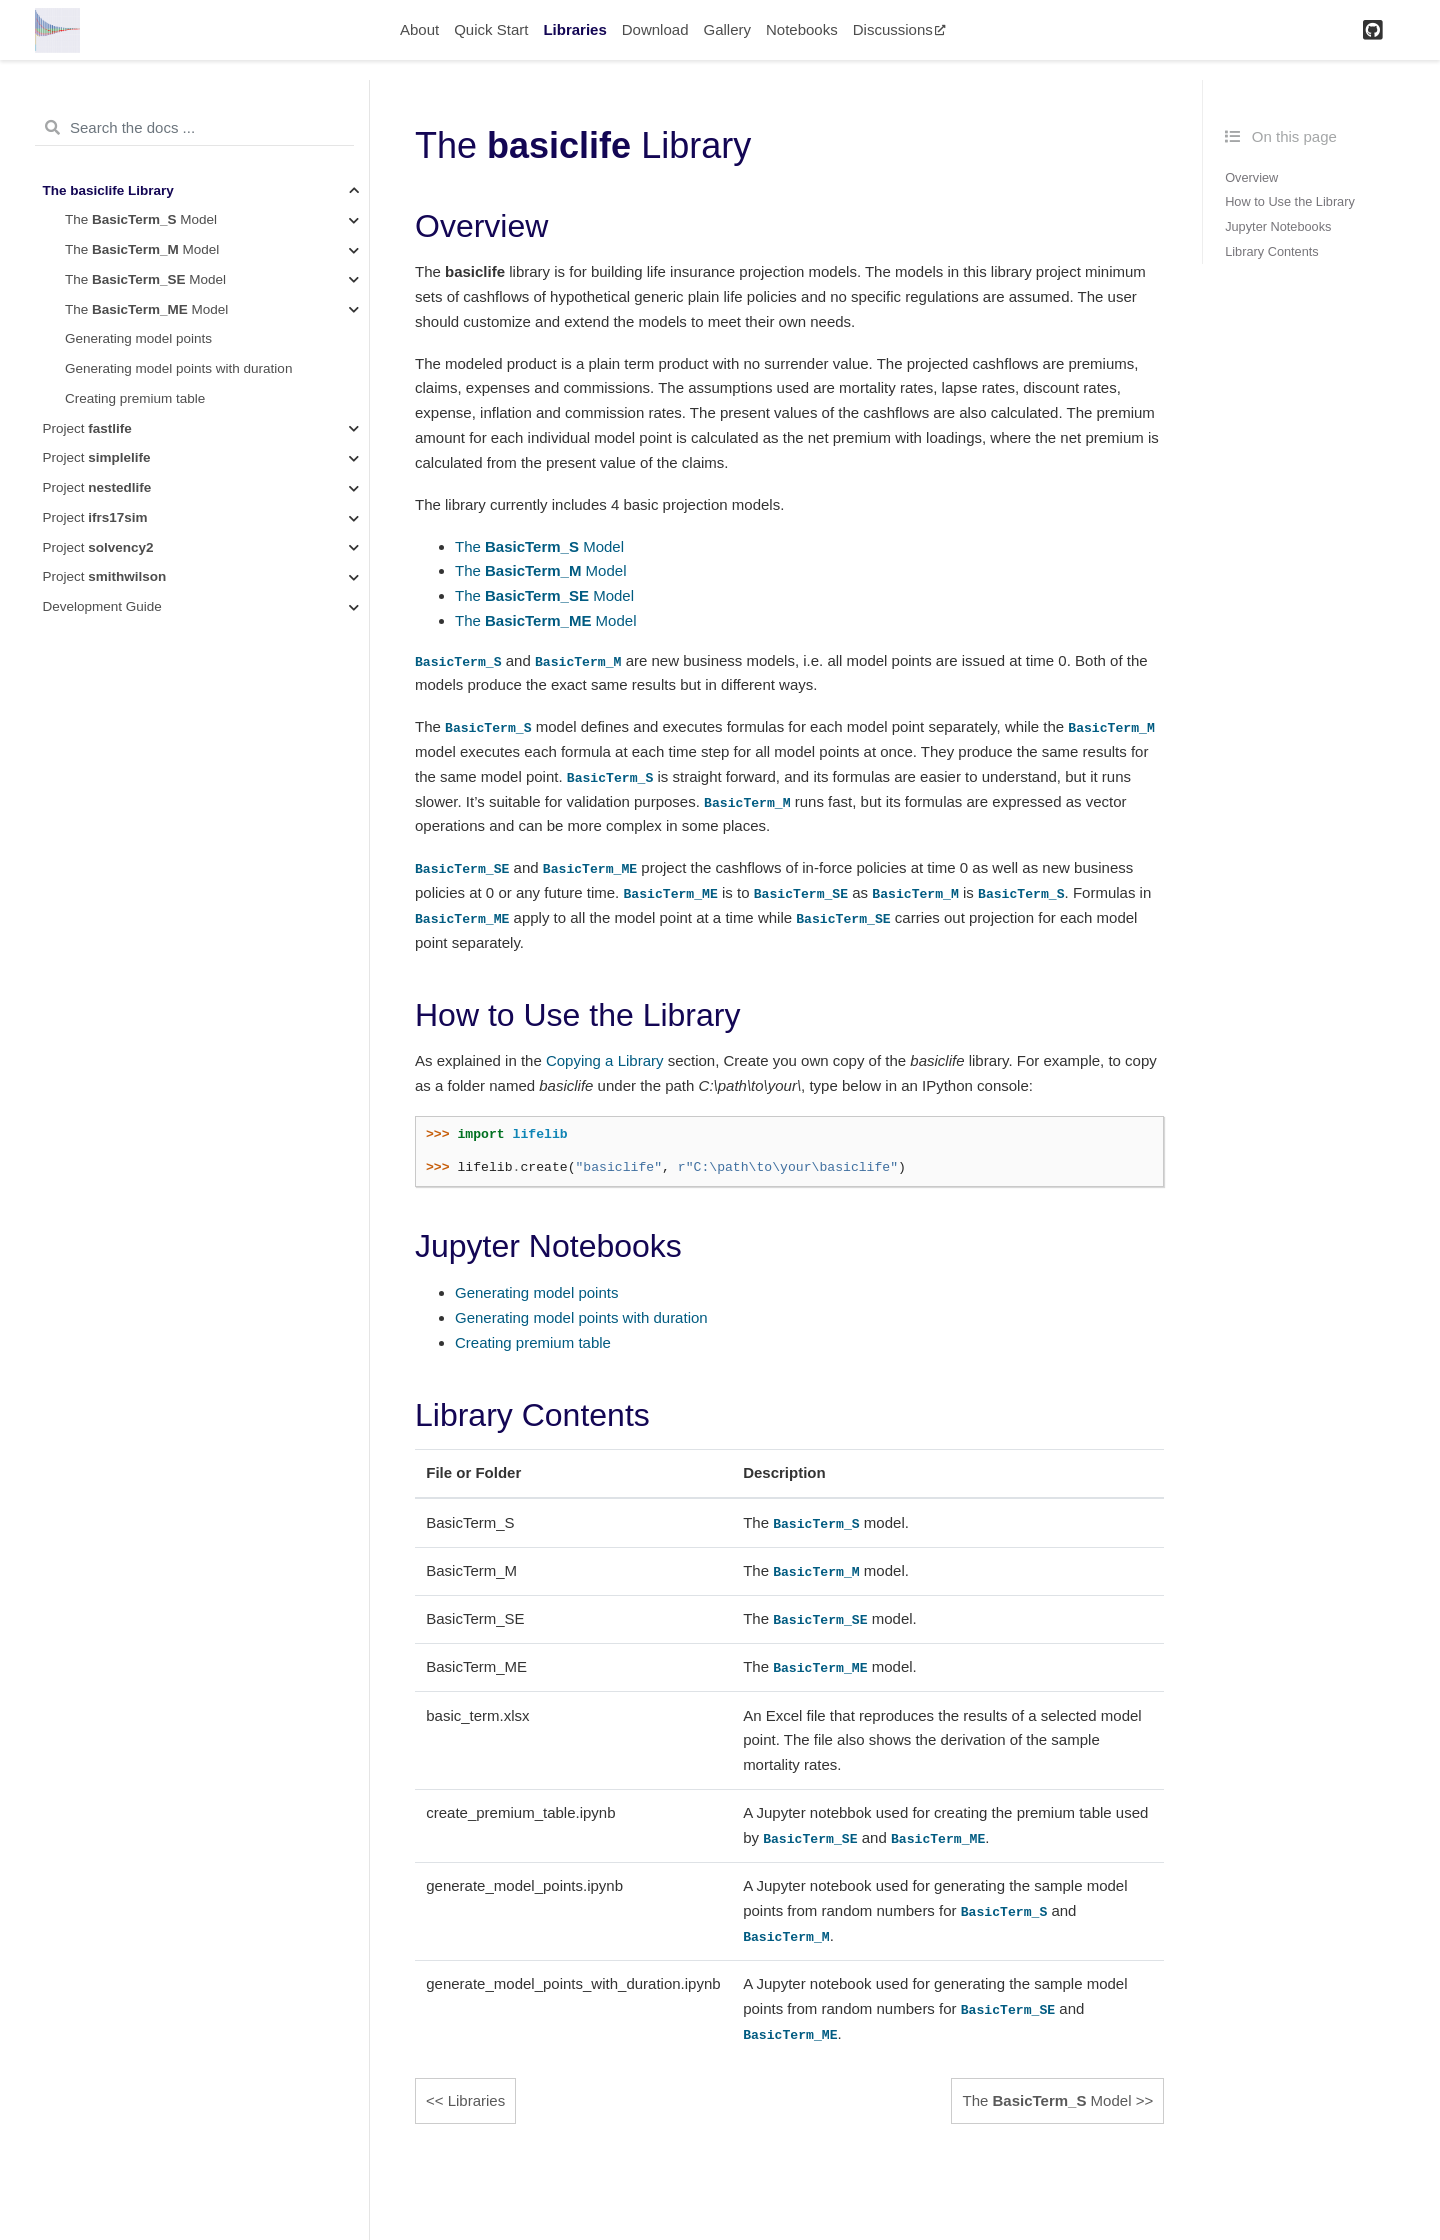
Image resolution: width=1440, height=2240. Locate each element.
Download (655, 29)
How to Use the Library (1290, 201)
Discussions (899, 29)
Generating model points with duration (178, 368)
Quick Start (491, 29)
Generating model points (138, 338)
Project (87, 428)
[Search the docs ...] (194, 128)
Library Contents (1272, 251)
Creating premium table (135, 398)
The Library (108, 190)
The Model (141, 219)
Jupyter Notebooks (1278, 226)
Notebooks (802, 29)
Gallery (727, 29)
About (419, 29)
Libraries (574, 29)
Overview (1251, 177)
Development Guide (102, 606)
